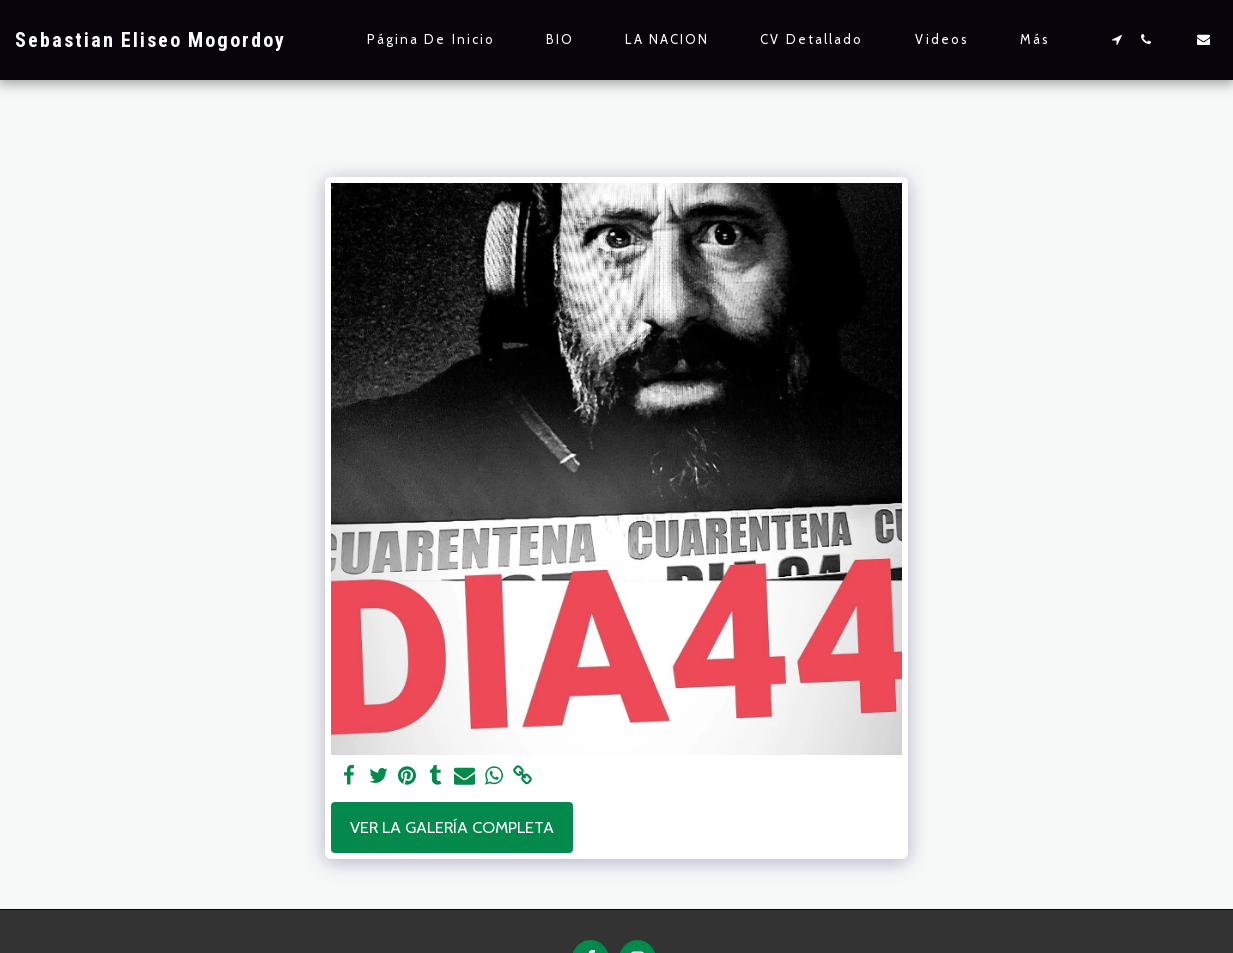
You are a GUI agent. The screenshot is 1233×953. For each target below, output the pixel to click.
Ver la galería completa (452, 827)
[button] (1116, 39)
